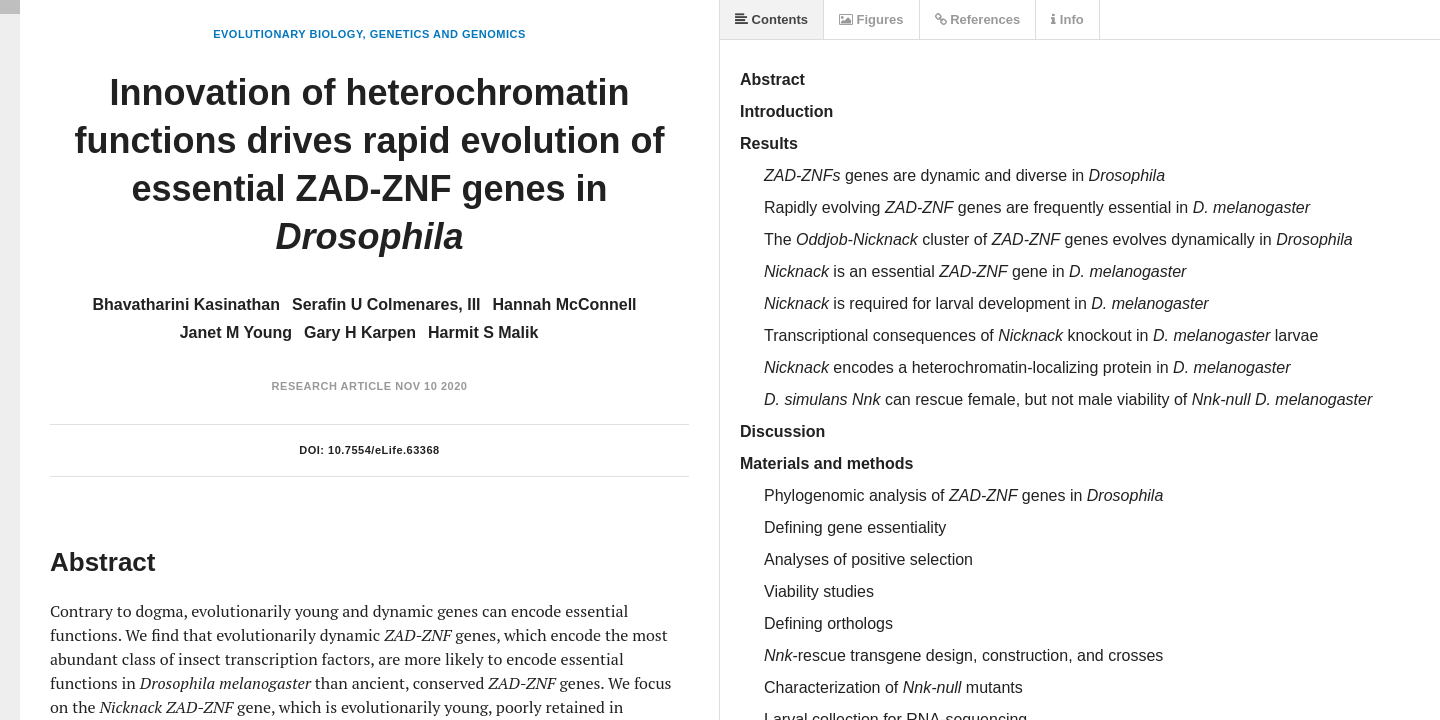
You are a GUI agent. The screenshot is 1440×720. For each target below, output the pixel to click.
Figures (871, 19)
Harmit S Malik (483, 332)
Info (1067, 19)
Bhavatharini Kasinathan (186, 304)
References (978, 19)
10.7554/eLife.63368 (384, 450)
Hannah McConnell (565, 304)
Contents (771, 19)
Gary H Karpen (360, 332)
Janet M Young (236, 332)
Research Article (332, 386)
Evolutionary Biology (287, 34)
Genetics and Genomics (448, 34)
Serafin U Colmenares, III (386, 304)
